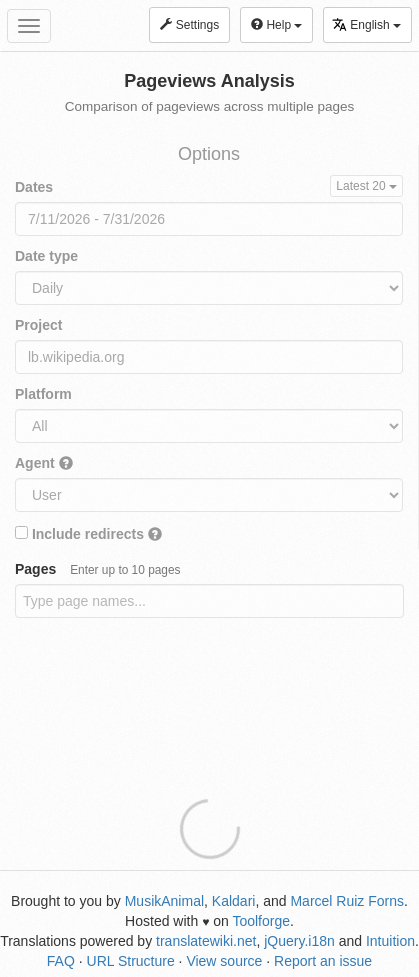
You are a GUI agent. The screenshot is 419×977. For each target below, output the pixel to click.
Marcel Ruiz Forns (347, 901)
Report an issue (323, 961)
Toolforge (261, 921)
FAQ (61, 961)
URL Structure (131, 961)
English (366, 24)
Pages (98, 569)
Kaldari (234, 901)
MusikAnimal (164, 901)
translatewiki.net (206, 941)
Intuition (390, 941)
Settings (189, 25)
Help (276, 25)
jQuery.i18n (299, 941)
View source (224, 961)
